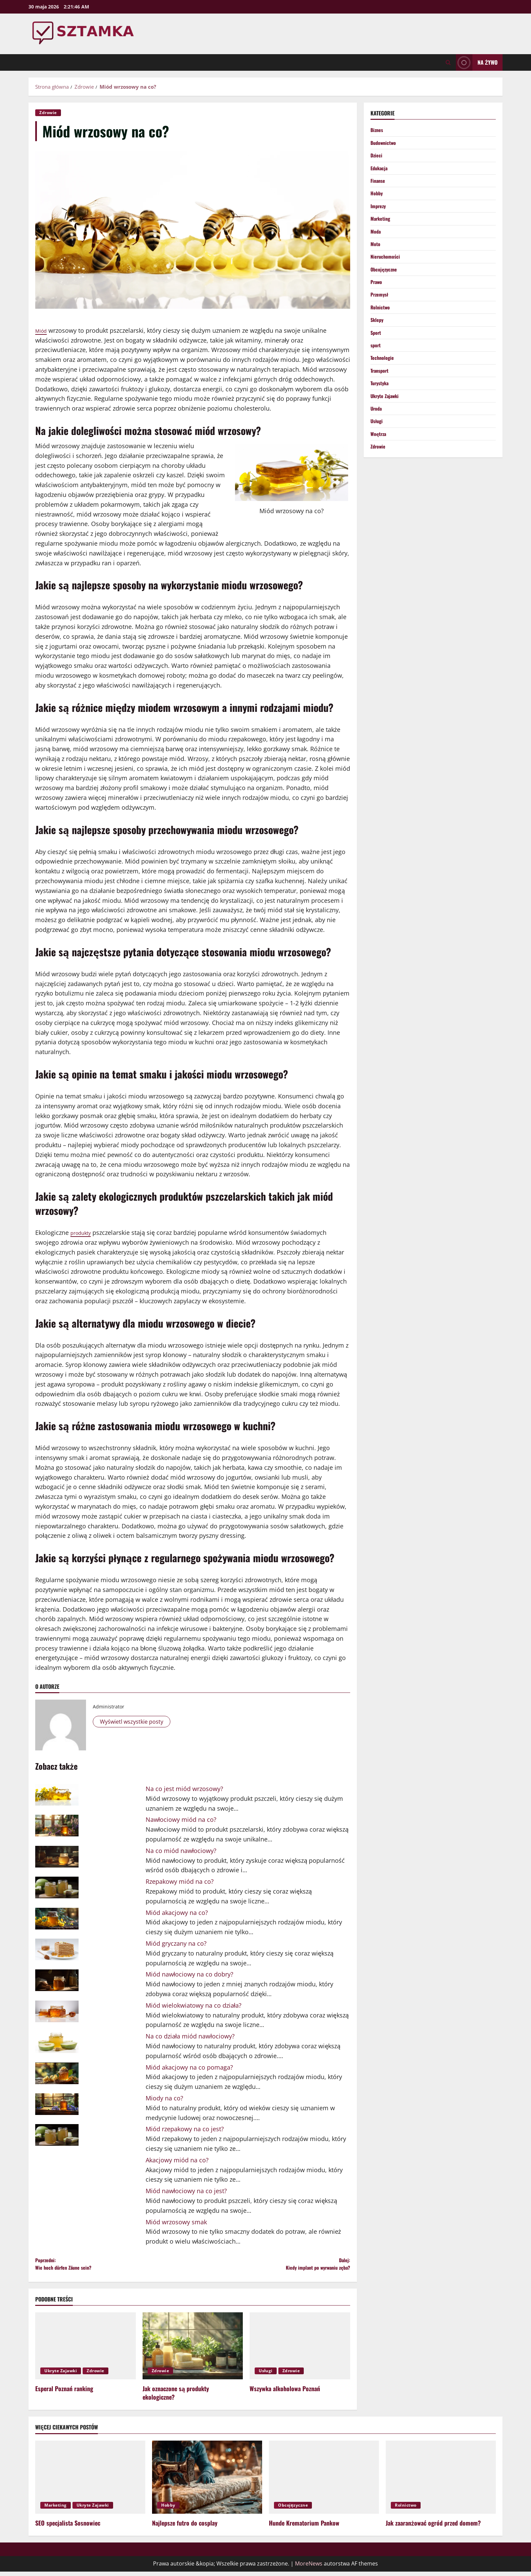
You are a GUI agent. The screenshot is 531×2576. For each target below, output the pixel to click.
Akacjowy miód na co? (177, 2160)
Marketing (381, 227)
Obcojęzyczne (385, 282)
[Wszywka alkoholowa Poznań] (300, 2350)
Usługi (266, 2375)
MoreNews (308, 2568)
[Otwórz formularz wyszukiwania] (448, 62)
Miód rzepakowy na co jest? (185, 2129)
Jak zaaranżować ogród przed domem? (433, 2527)
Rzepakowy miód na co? (180, 1881)
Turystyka (380, 405)
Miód (42, 330)
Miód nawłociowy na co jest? (186, 2191)
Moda (376, 240)
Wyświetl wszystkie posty (135, 1722)
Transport (380, 392)
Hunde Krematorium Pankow (304, 2527)
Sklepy (377, 336)
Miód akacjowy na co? (177, 1912)
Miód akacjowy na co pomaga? (189, 2067)
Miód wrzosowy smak (176, 2222)
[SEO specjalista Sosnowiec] (90, 2481)
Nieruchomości (386, 268)
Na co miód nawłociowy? (181, 1851)
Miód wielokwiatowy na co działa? (194, 2005)
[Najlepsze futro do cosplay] (207, 2481)
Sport (376, 350)
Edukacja (379, 172)
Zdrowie (48, 112)
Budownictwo (385, 144)
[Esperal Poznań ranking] (85, 2350)
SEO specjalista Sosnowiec (67, 2527)
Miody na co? (164, 2098)
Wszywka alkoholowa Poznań (285, 2392)
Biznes (377, 130)
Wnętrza (379, 460)
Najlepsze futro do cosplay (184, 2527)
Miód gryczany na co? (176, 1943)
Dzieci (376, 158)
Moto (376, 254)
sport (376, 364)
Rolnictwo (381, 323)
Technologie (383, 378)
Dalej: (271, 2266)
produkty (83, 1232)
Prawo (377, 295)
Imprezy (379, 213)
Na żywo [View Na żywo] (476, 62)
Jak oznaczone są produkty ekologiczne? (176, 2397)
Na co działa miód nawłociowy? (190, 2036)
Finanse (378, 185)
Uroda (376, 433)
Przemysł (380, 309)
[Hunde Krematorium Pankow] (324, 2481)
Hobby (377, 199)
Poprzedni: (114, 2266)
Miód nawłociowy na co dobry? (190, 1974)
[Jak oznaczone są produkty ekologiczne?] (193, 2350)
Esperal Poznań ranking (64, 2392)
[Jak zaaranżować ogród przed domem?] (441, 2481)
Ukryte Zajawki (60, 2375)
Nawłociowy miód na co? (181, 1819)
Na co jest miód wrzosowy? (184, 1789)
